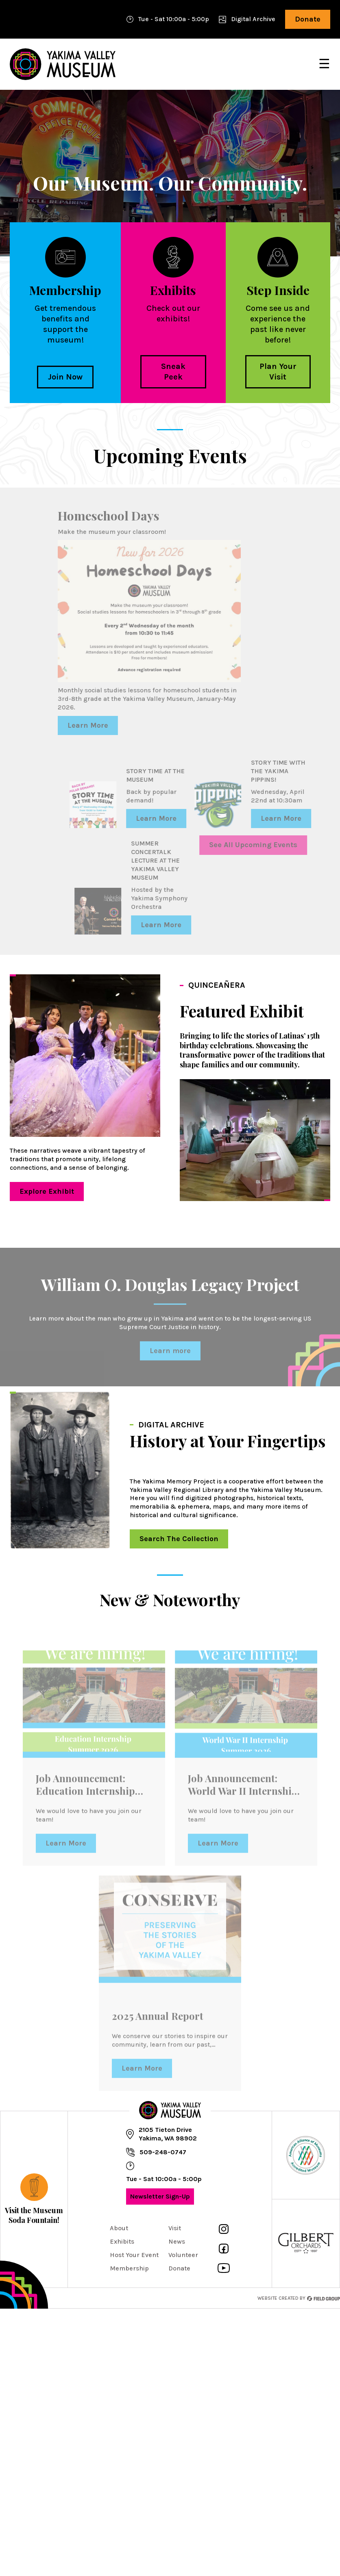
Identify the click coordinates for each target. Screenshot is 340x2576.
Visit (174, 2228)
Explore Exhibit (42, 1194)
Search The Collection (174, 1541)
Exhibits (122, 2241)
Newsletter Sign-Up (158, 2198)
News (176, 2241)
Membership (129, 2268)
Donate (302, 22)
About (119, 2228)
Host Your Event (134, 2255)
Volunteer (183, 2255)
